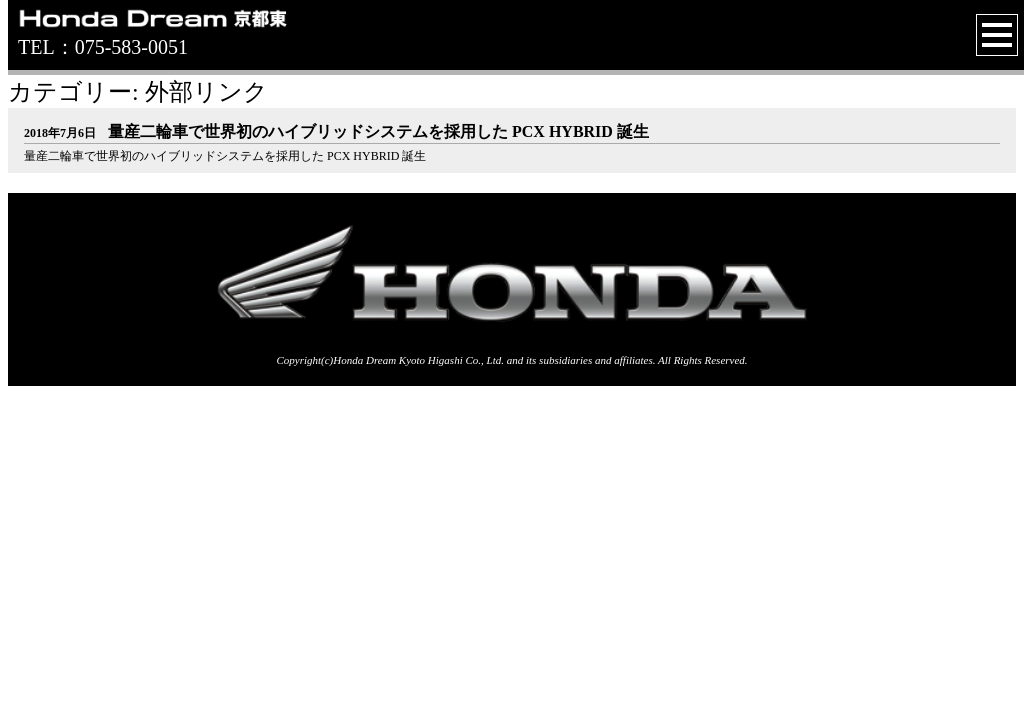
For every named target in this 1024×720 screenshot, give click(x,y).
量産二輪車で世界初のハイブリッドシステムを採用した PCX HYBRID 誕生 (336, 131)
